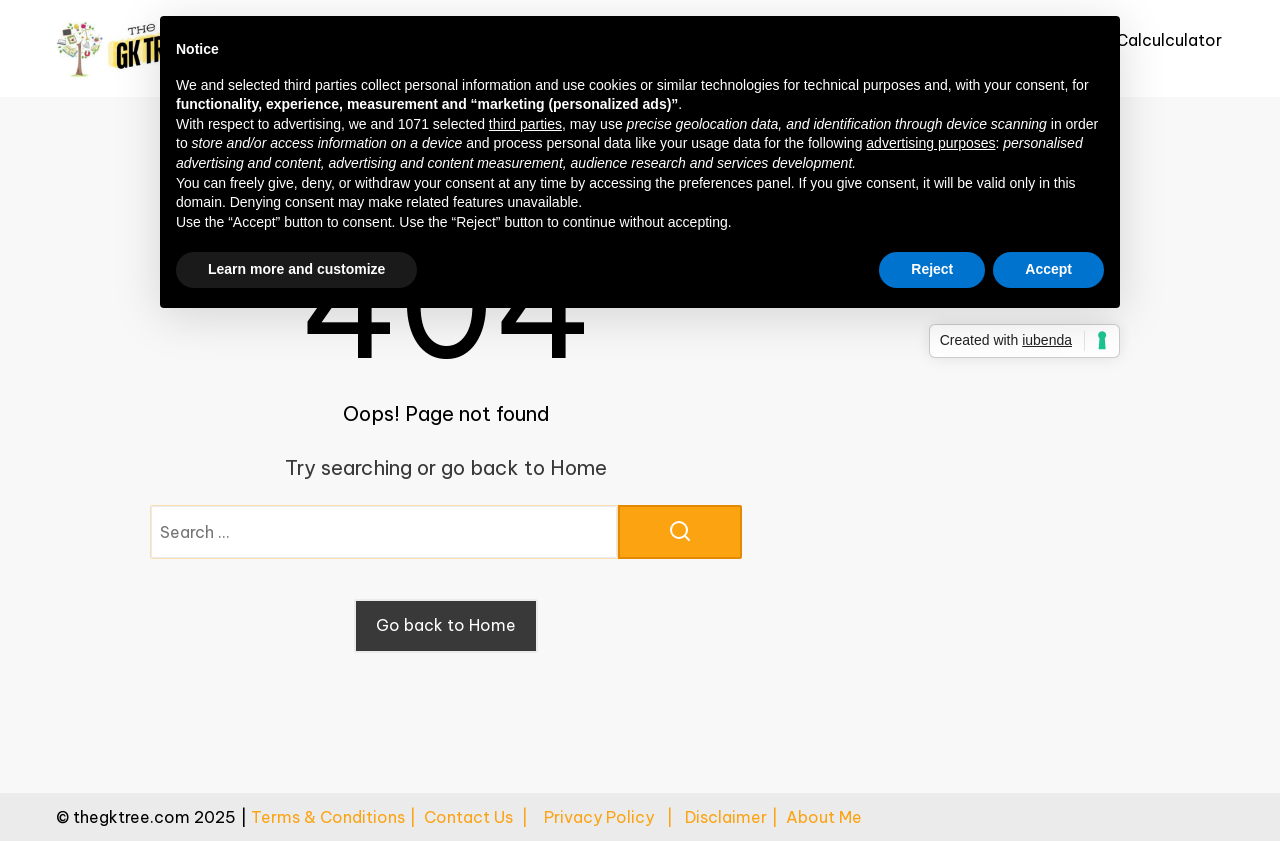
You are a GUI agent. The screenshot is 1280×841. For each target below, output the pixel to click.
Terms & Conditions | (337, 817)
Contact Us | (484, 817)
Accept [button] (1048, 269)
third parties (525, 124)
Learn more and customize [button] (296, 269)
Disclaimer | (735, 817)
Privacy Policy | (614, 817)
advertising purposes (930, 143)
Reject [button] (932, 269)
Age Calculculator (1151, 40)
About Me (824, 817)
